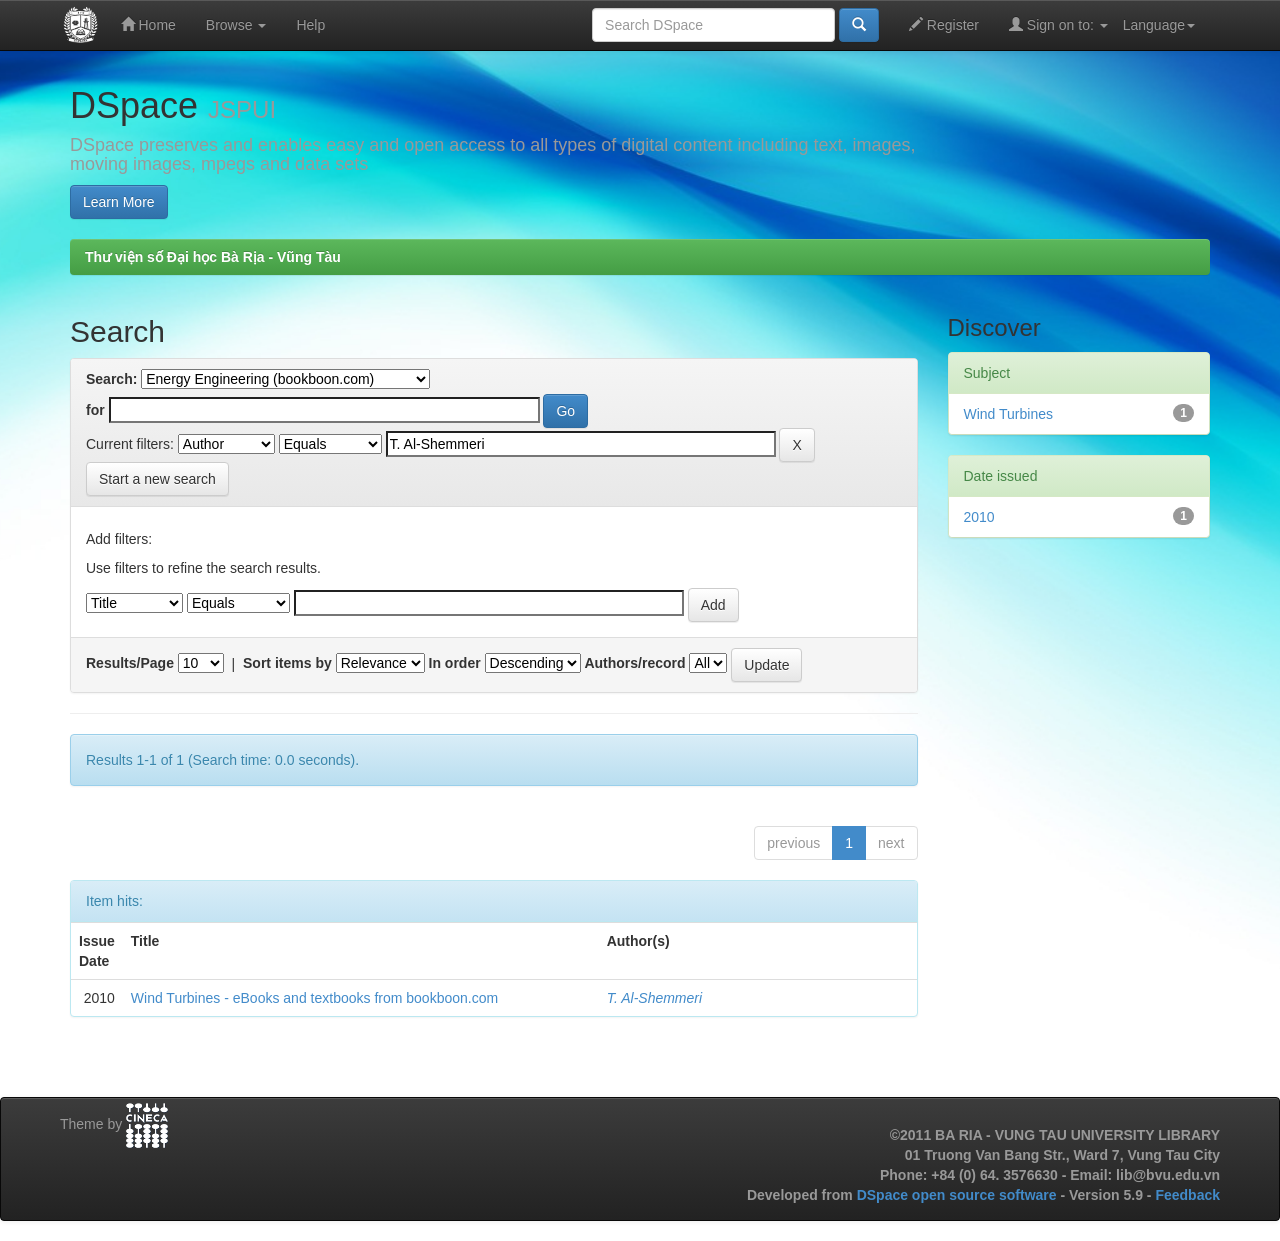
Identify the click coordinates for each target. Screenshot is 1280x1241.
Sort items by (287, 663)
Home (148, 24)
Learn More (119, 202)
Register (944, 24)
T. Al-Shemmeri (654, 998)
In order (455, 663)
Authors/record (634, 663)
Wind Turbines (1008, 414)
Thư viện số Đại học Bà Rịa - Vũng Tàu (213, 257)
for (95, 410)
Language (1159, 25)
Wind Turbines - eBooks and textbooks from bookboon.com (314, 998)
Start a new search (157, 479)
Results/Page (130, 663)
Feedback (1187, 1195)
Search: (111, 379)
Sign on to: (1058, 24)
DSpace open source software (959, 1195)
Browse (236, 25)
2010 (979, 517)
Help (310, 25)
